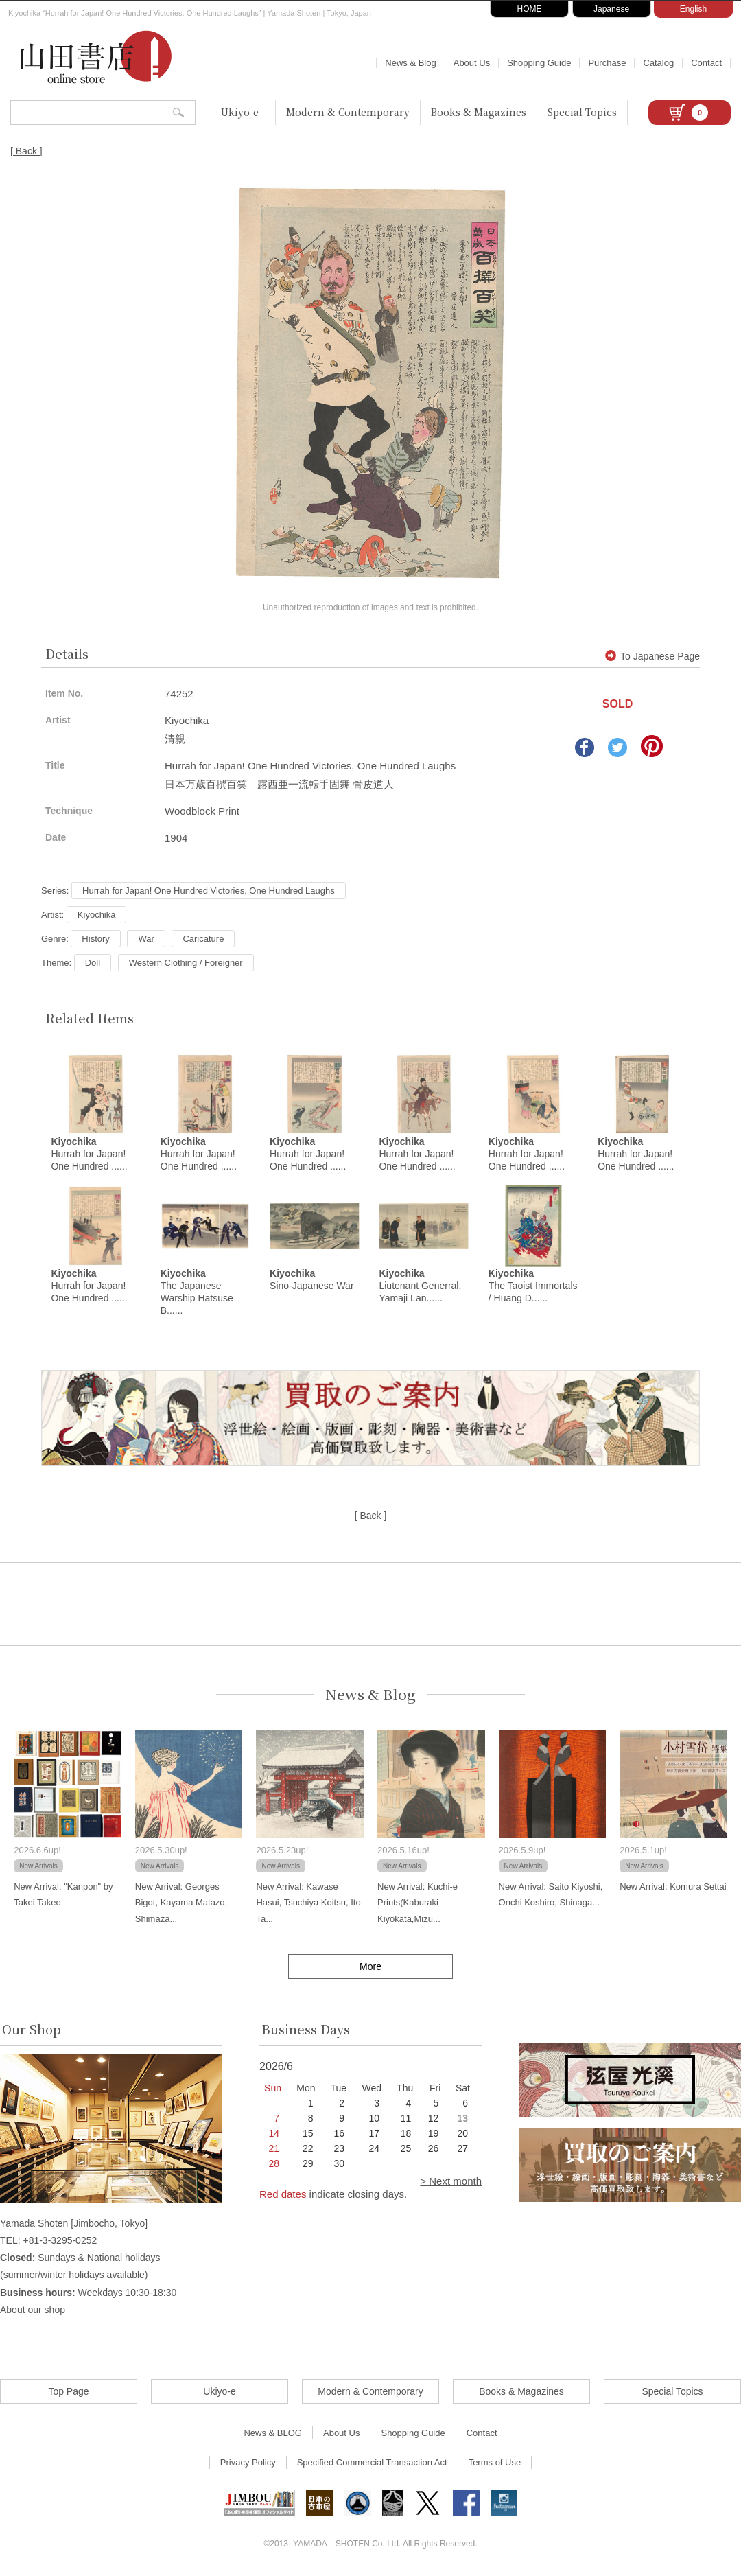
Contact (706, 63)
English (693, 9)
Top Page (68, 2391)
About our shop (32, 2309)
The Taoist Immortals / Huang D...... (533, 1285)
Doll (92, 963)
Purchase (607, 63)
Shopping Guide (539, 63)
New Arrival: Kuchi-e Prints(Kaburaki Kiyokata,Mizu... (417, 1902)
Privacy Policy (248, 2462)
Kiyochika (97, 914)
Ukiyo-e (240, 112)
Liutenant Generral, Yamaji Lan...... (420, 1285)
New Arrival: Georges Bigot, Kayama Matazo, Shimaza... (181, 1902)
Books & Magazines (478, 112)
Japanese (611, 9)
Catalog (658, 63)
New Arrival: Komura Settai (673, 1886)
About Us (472, 63)
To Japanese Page (652, 656)
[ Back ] (26, 151)
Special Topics (582, 112)
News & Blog (410, 63)
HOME (529, 9)
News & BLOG (273, 2433)
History (95, 938)
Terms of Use (495, 2462)
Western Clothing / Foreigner (186, 963)
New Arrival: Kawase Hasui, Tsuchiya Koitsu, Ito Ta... (308, 1902)
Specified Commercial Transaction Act (372, 2462)
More (370, 1966)
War (146, 938)
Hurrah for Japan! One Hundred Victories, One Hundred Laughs (208, 890)
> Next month (451, 2181)
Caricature (203, 938)
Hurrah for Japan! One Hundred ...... (89, 1154)
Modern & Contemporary (348, 112)
